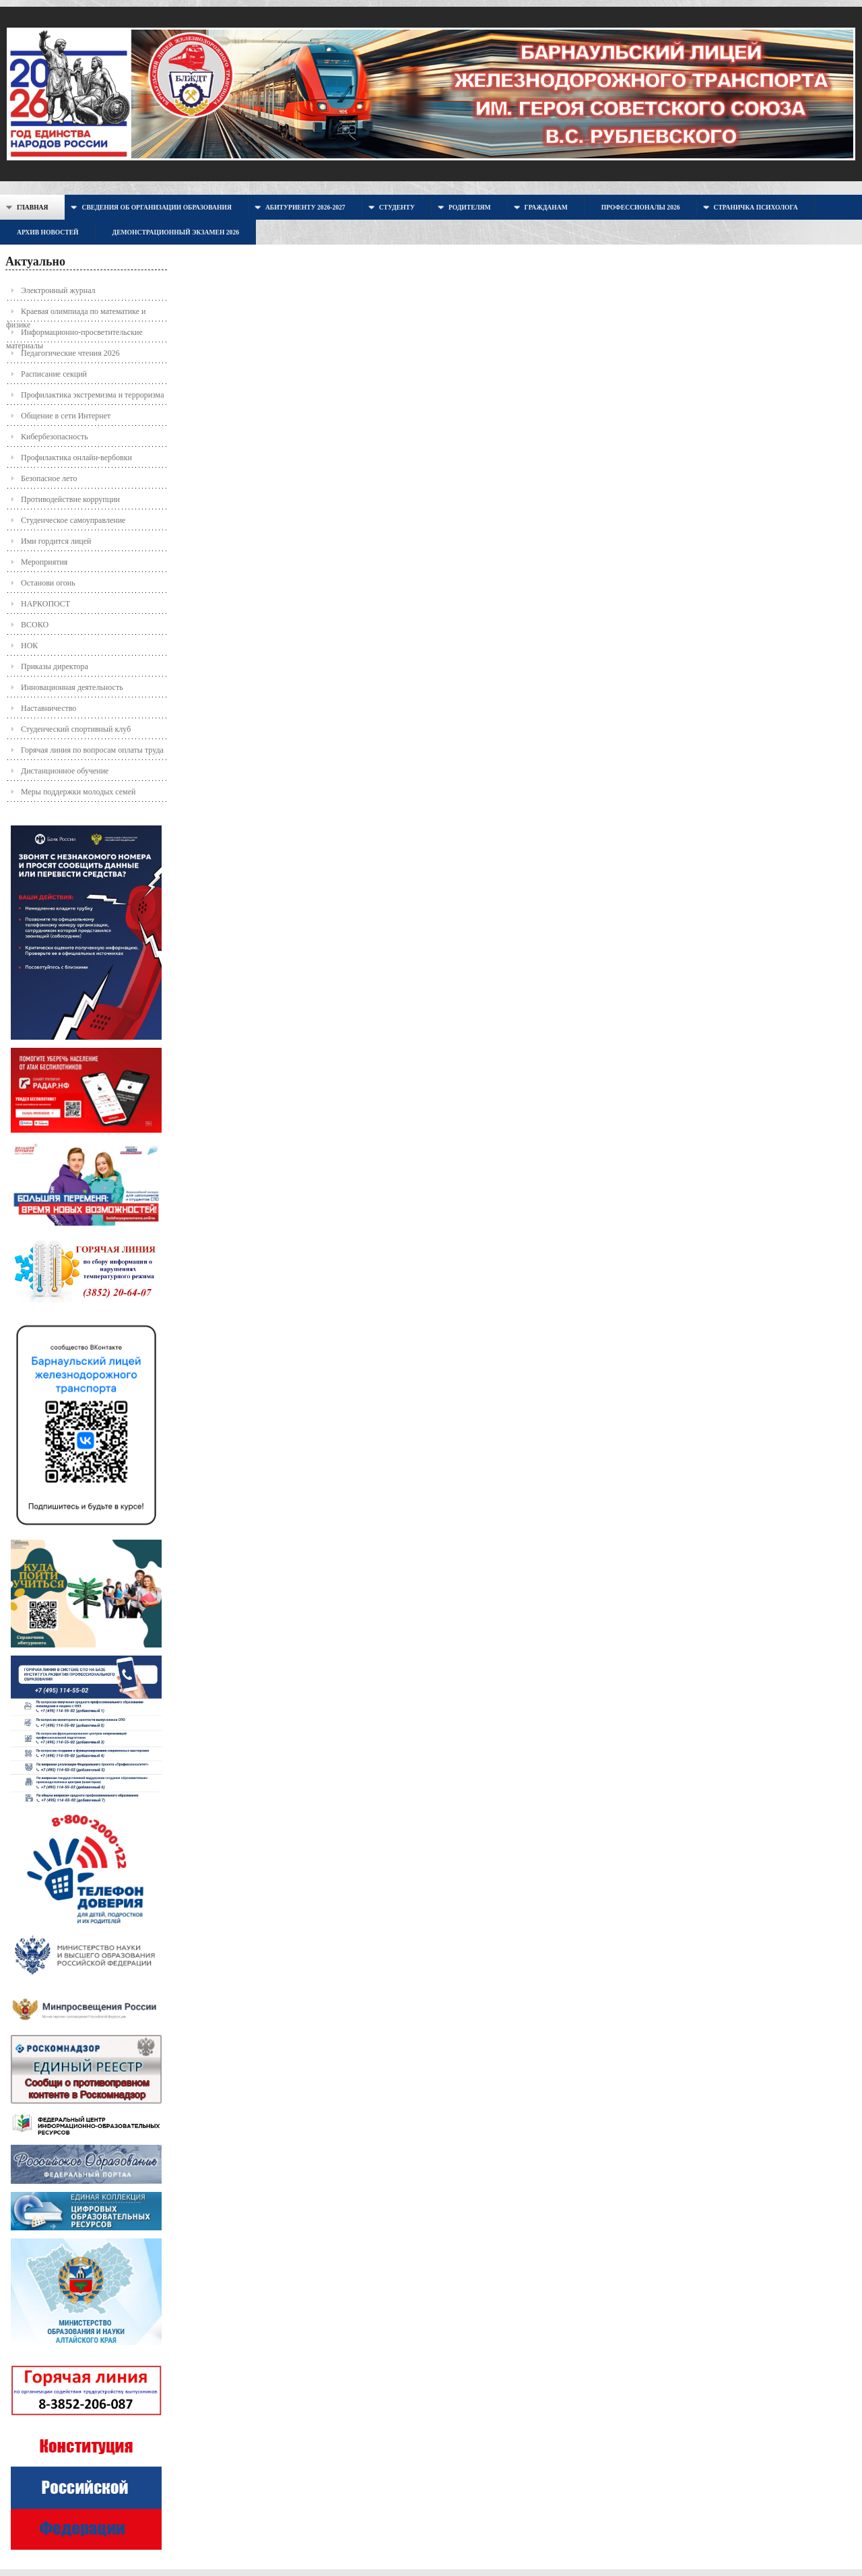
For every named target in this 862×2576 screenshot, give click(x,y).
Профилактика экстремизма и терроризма (92, 395)
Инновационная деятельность (72, 687)
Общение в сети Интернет (65, 415)
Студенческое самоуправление (73, 520)
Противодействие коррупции (70, 499)
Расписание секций (54, 374)
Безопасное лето (49, 478)
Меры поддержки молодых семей (78, 791)
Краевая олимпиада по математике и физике (75, 314)
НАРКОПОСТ (45, 603)
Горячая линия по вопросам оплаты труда (92, 750)
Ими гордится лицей (56, 541)
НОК (29, 645)
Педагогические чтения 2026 (70, 353)
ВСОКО (34, 624)
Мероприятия (44, 562)
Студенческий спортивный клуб (76, 729)
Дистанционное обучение (64, 771)
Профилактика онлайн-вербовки (76, 457)
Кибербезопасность (54, 436)
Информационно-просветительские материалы (74, 335)
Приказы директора (54, 666)
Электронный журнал (58, 290)
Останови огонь (48, 583)
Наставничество (48, 708)
